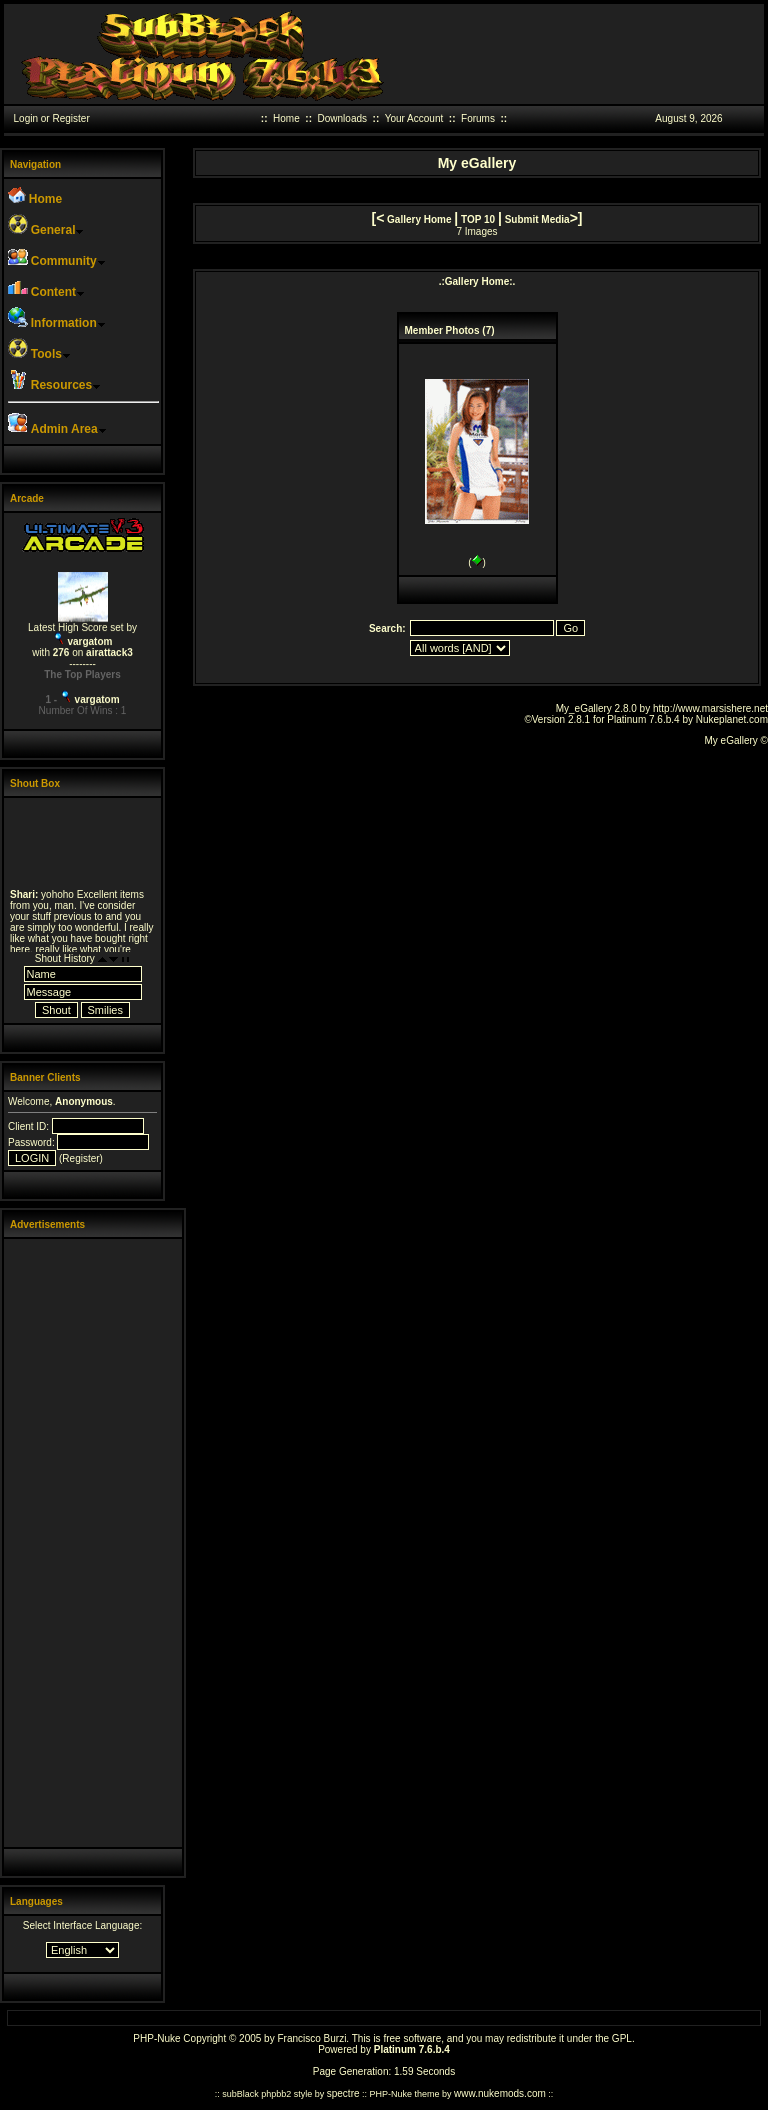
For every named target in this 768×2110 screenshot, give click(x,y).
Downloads (342, 118)
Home (286, 118)
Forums (478, 118)
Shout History (65, 958)
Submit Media (537, 219)
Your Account (414, 118)
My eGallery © (737, 740)
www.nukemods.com (500, 2093)
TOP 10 (478, 219)
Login (26, 118)
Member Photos (442, 330)
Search (385, 628)
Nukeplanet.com (732, 719)
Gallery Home (419, 219)
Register (70, 118)
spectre (343, 2093)
